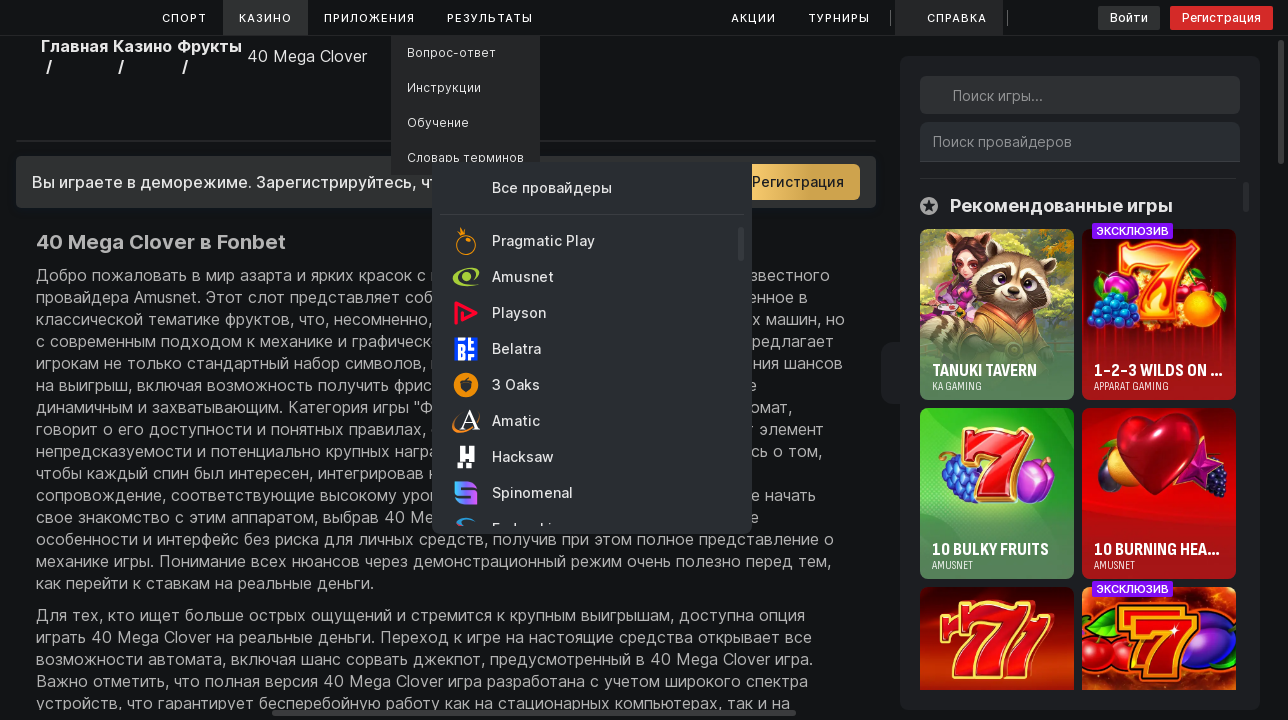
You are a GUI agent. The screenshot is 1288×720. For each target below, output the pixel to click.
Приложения (369, 18)
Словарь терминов (465, 157)
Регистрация (1221, 17)
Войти (1129, 17)
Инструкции (444, 87)
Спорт (184, 18)
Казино (265, 18)
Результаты (490, 18)
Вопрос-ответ (451, 52)
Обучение (438, 122)
